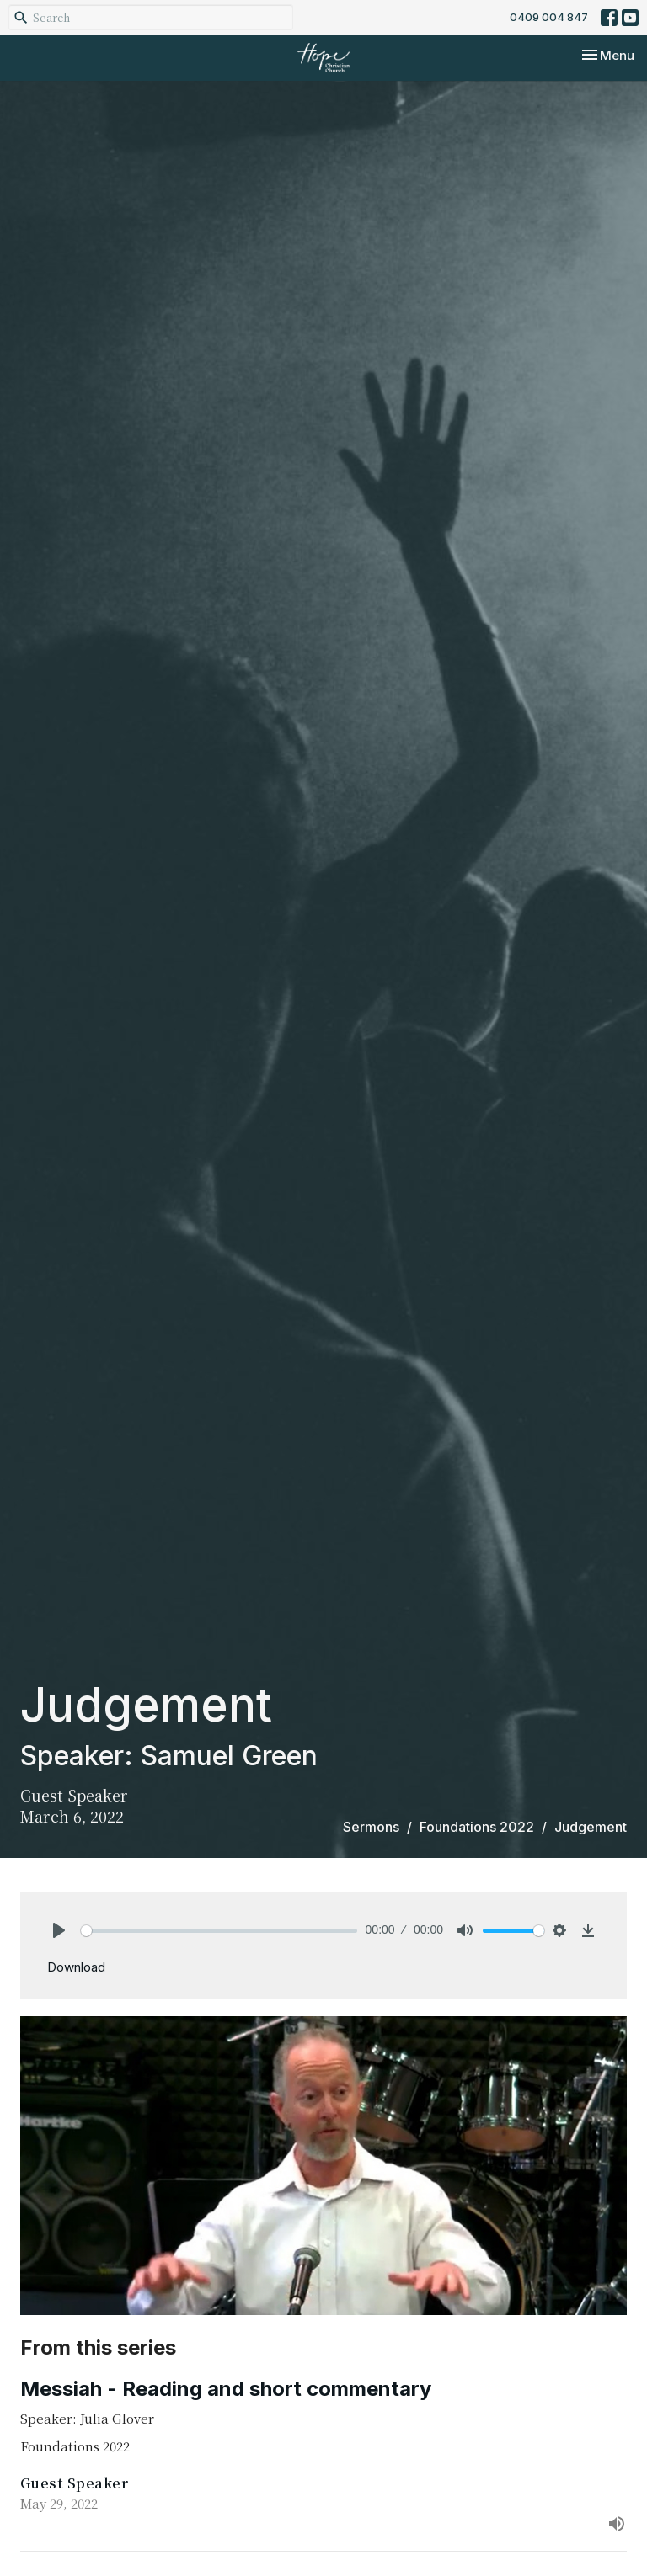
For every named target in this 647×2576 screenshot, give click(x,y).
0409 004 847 (549, 17)
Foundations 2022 (477, 1826)
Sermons (371, 1826)
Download (76, 1967)
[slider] (219, 1931)
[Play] (58, 1930)
